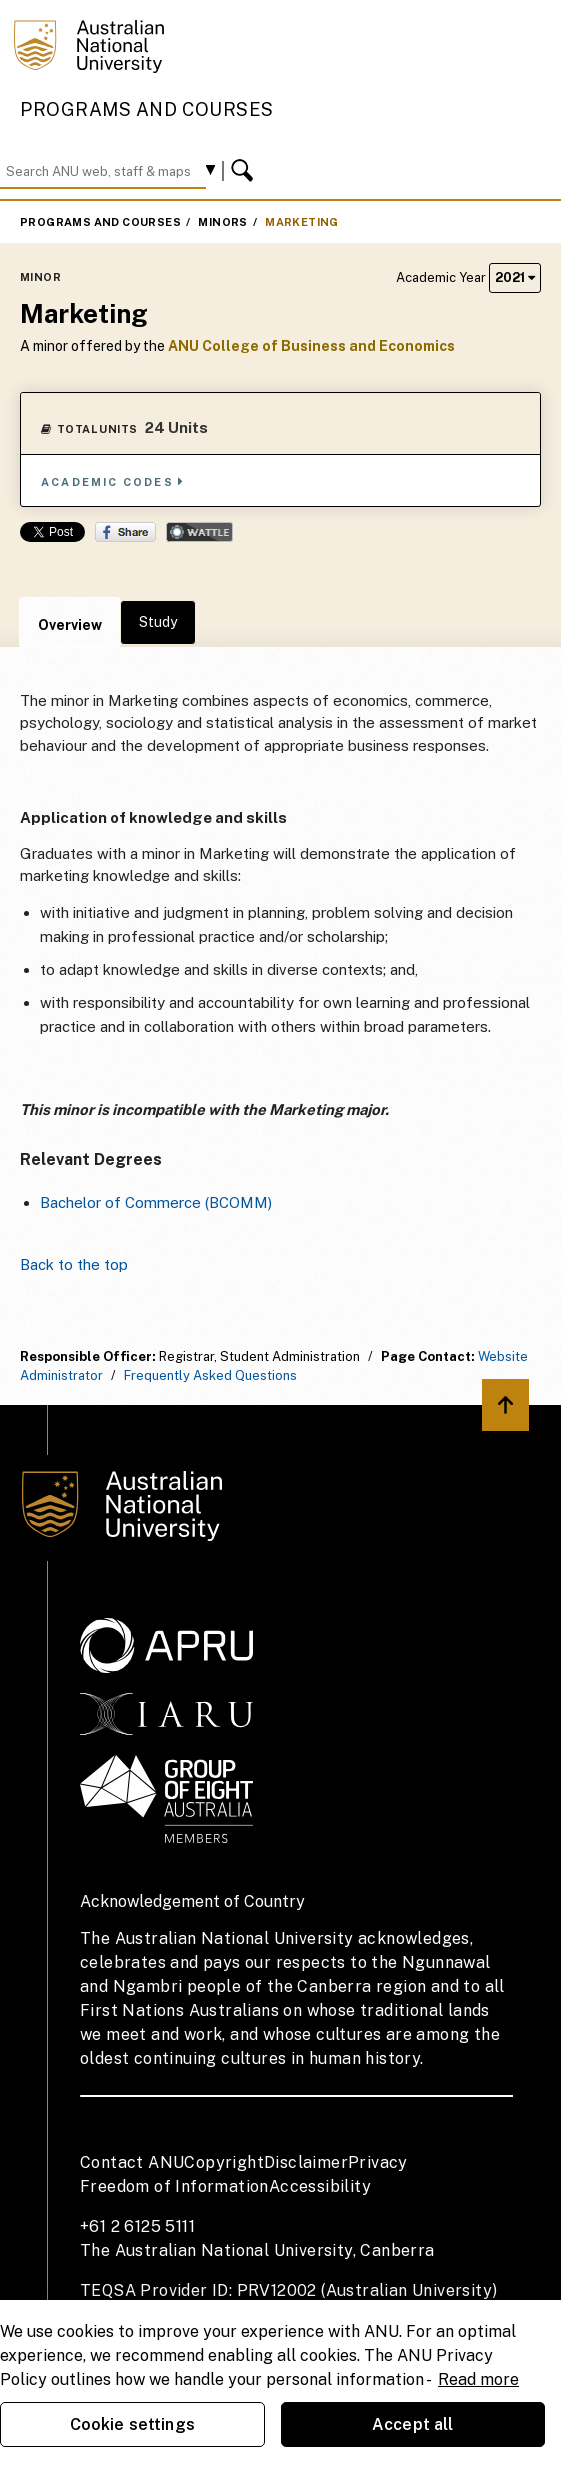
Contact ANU (132, 2162)
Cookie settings (132, 2424)
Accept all (413, 2424)
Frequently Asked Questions (210, 1375)
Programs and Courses (147, 109)
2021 (515, 277)
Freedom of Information (174, 2186)
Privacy (378, 2162)
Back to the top (74, 1264)
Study (158, 622)
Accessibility (320, 2186)
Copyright (224, 2162)
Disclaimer (306, 2162)
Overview (70, 625)
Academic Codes (113, 481)
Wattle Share (199, 532)
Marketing (302, 222)
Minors (222, 222)
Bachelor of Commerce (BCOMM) (156, 1202)
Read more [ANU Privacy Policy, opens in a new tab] (478, 2379)
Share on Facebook (125, 532)
